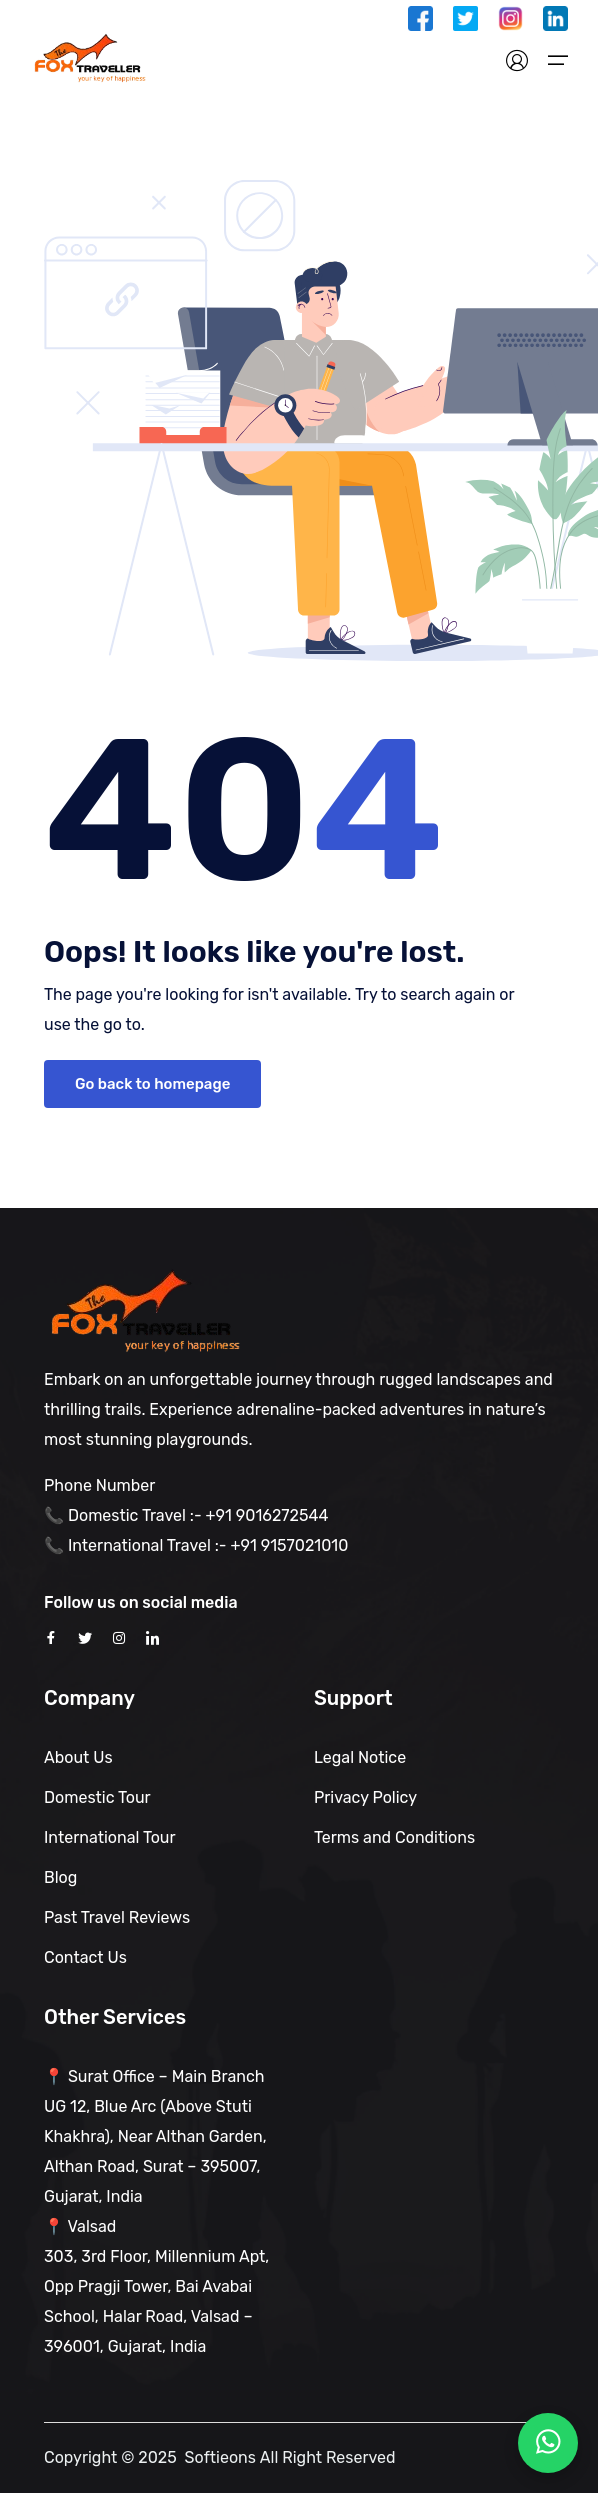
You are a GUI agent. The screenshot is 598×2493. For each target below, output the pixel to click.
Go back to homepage (152, 1084)
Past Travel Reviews (117, 1917)
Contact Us (85, 1957)
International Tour (110, 1837)
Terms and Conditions (394, 1837)
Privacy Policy (365, 1797)
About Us (78, 1757)
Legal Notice (360, 1757)
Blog (60, 1877)
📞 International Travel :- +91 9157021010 (196, 1545)
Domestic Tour (97, 1797)
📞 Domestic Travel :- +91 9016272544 (186, 1515)
